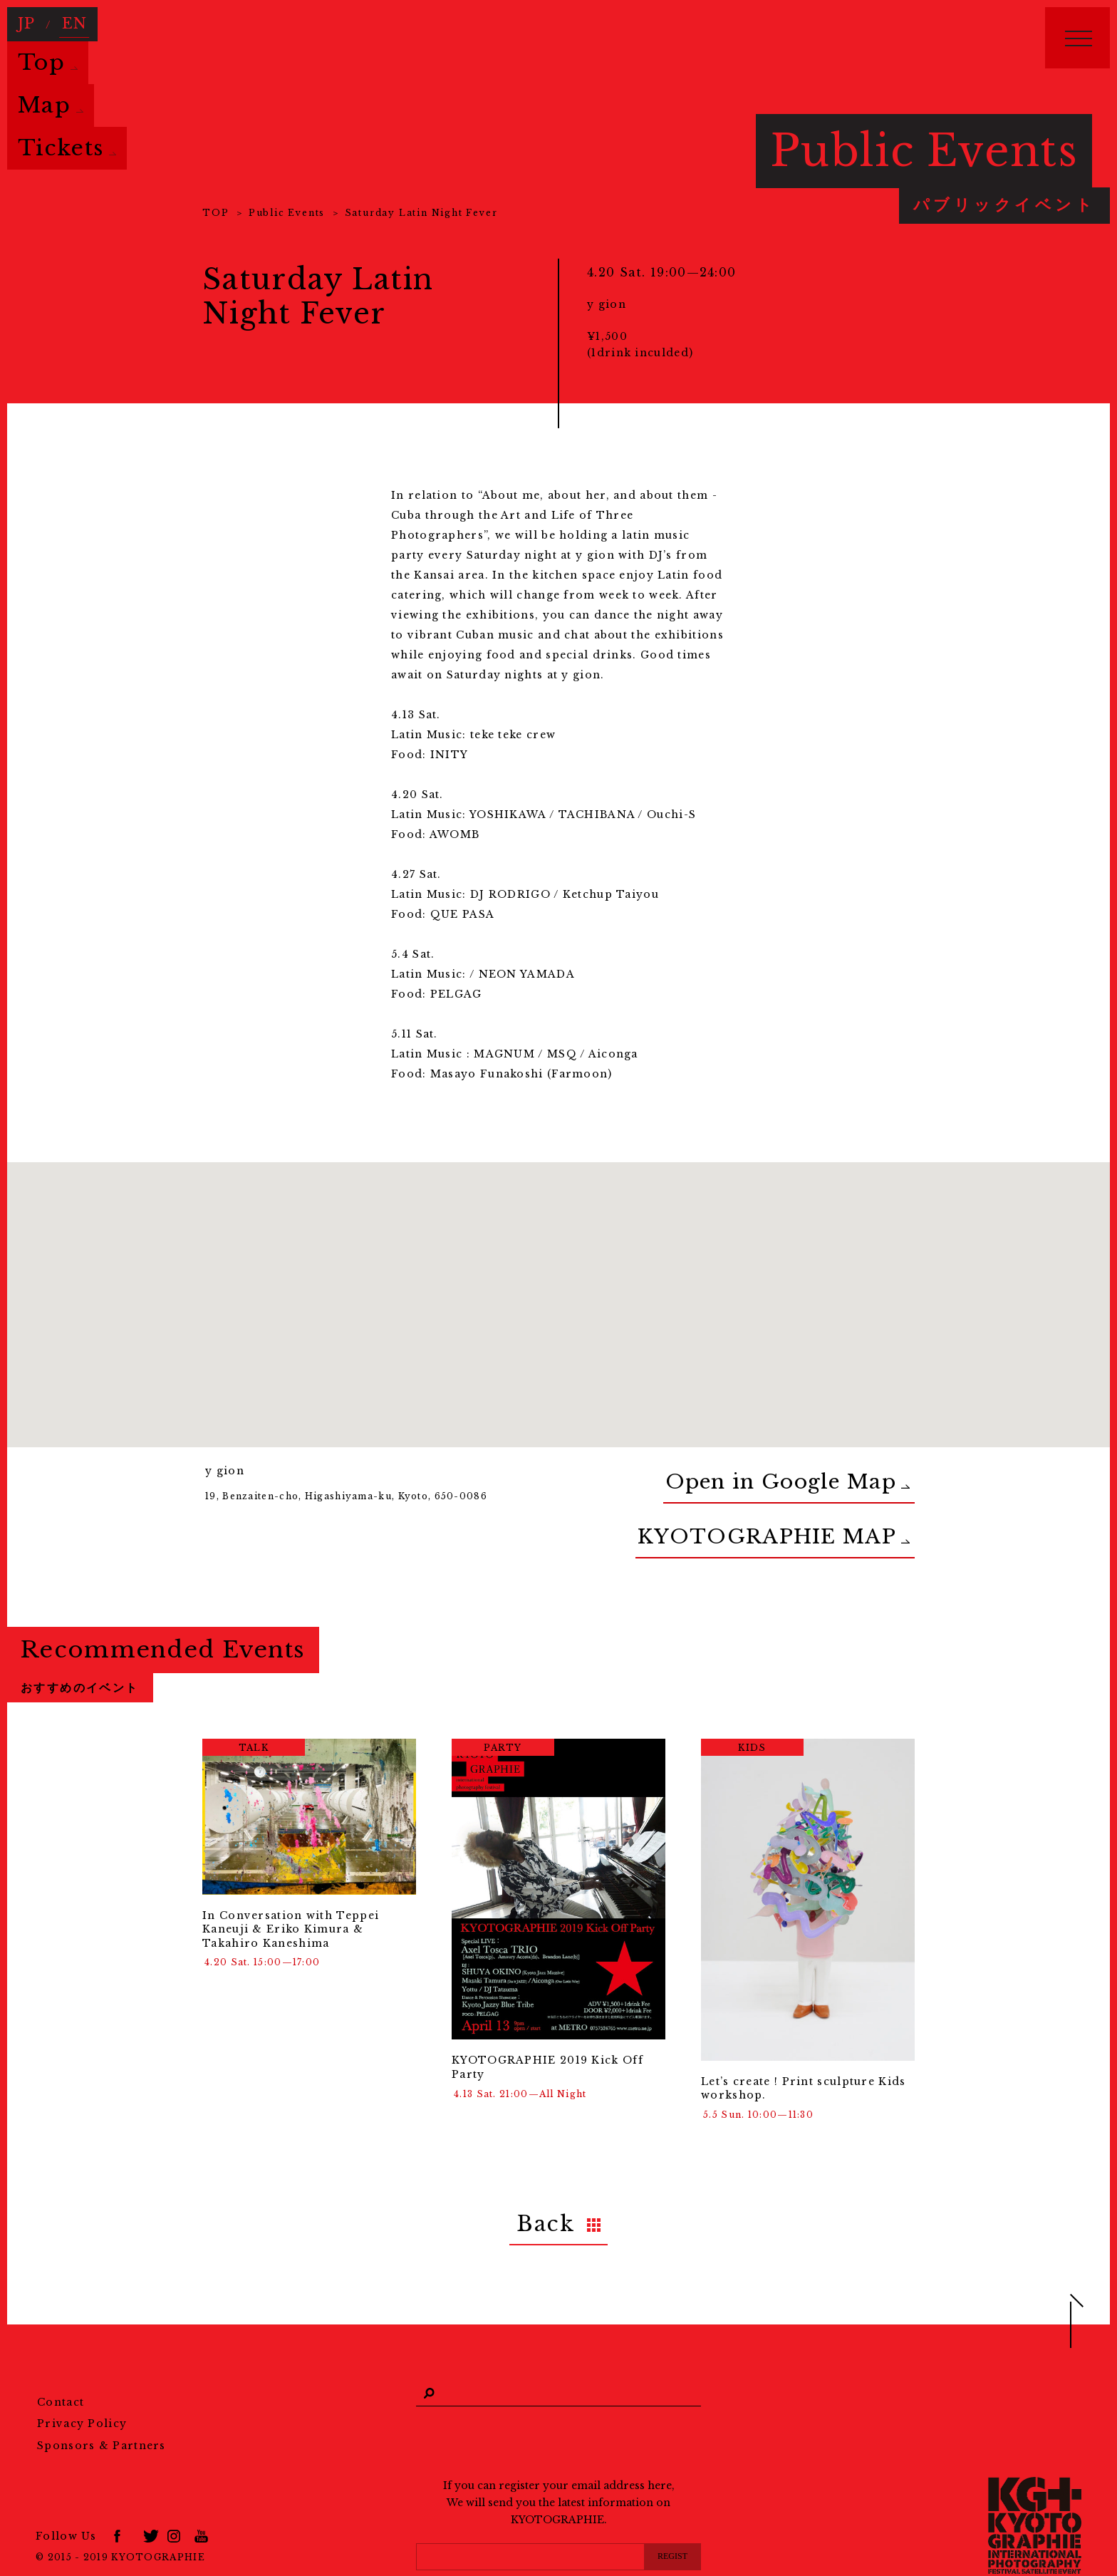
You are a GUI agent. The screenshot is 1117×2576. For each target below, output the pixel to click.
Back (546, 2182)
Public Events (287, 212)
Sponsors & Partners (101, 2398)
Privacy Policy (82, 2376)
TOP (215, 212)
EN (67, 19)
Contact (60, 2354)
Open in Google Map (839, 1473)
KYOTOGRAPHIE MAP (834, 1509)
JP (24, 19)
